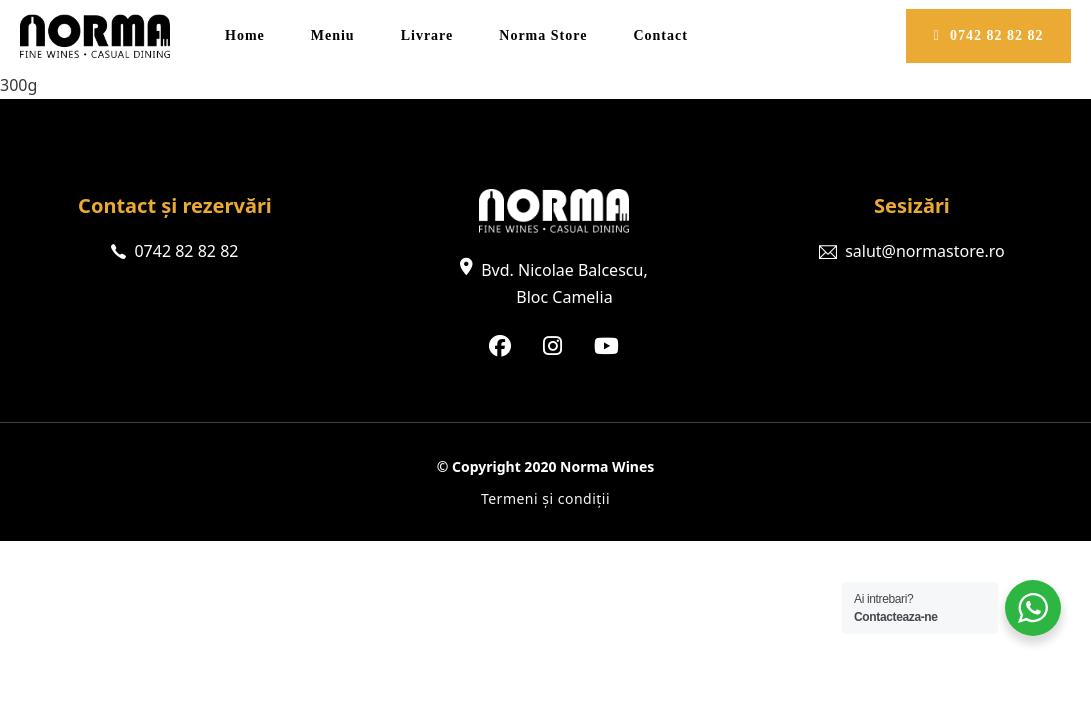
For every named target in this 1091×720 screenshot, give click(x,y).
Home (245, 35)
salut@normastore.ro (925, 251)
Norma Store (543, 35)
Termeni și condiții (545, 498)
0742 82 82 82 (989, 35)
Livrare (427, 35)
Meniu (333, 35)
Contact (660, 35)
